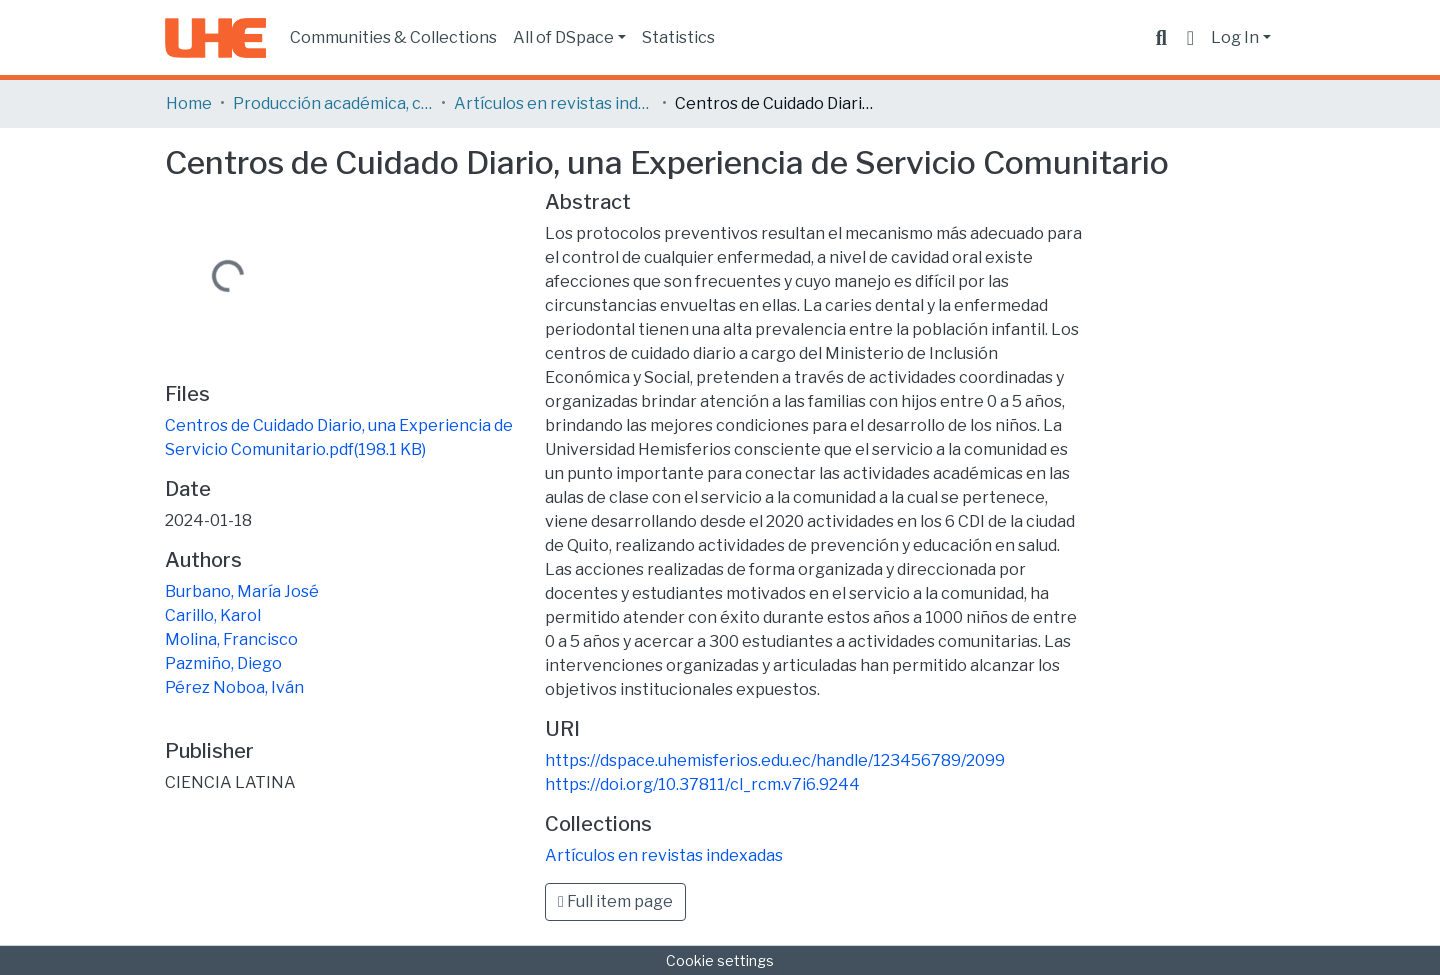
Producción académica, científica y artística (333, 103)
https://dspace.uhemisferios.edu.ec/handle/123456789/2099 (775, 760)
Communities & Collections (393, 37)
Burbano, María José (242, 591)
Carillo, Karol (213, 615)
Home (189, 103)
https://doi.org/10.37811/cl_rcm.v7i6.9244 (702, 784)
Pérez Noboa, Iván (234, 687)
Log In (1235, 37)
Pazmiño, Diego (223, 663)
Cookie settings (720, 960)
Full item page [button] (615, 901)
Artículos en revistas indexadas (554, 103)
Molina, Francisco (231, 639)
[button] (1190, 38)
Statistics (678, 37)
